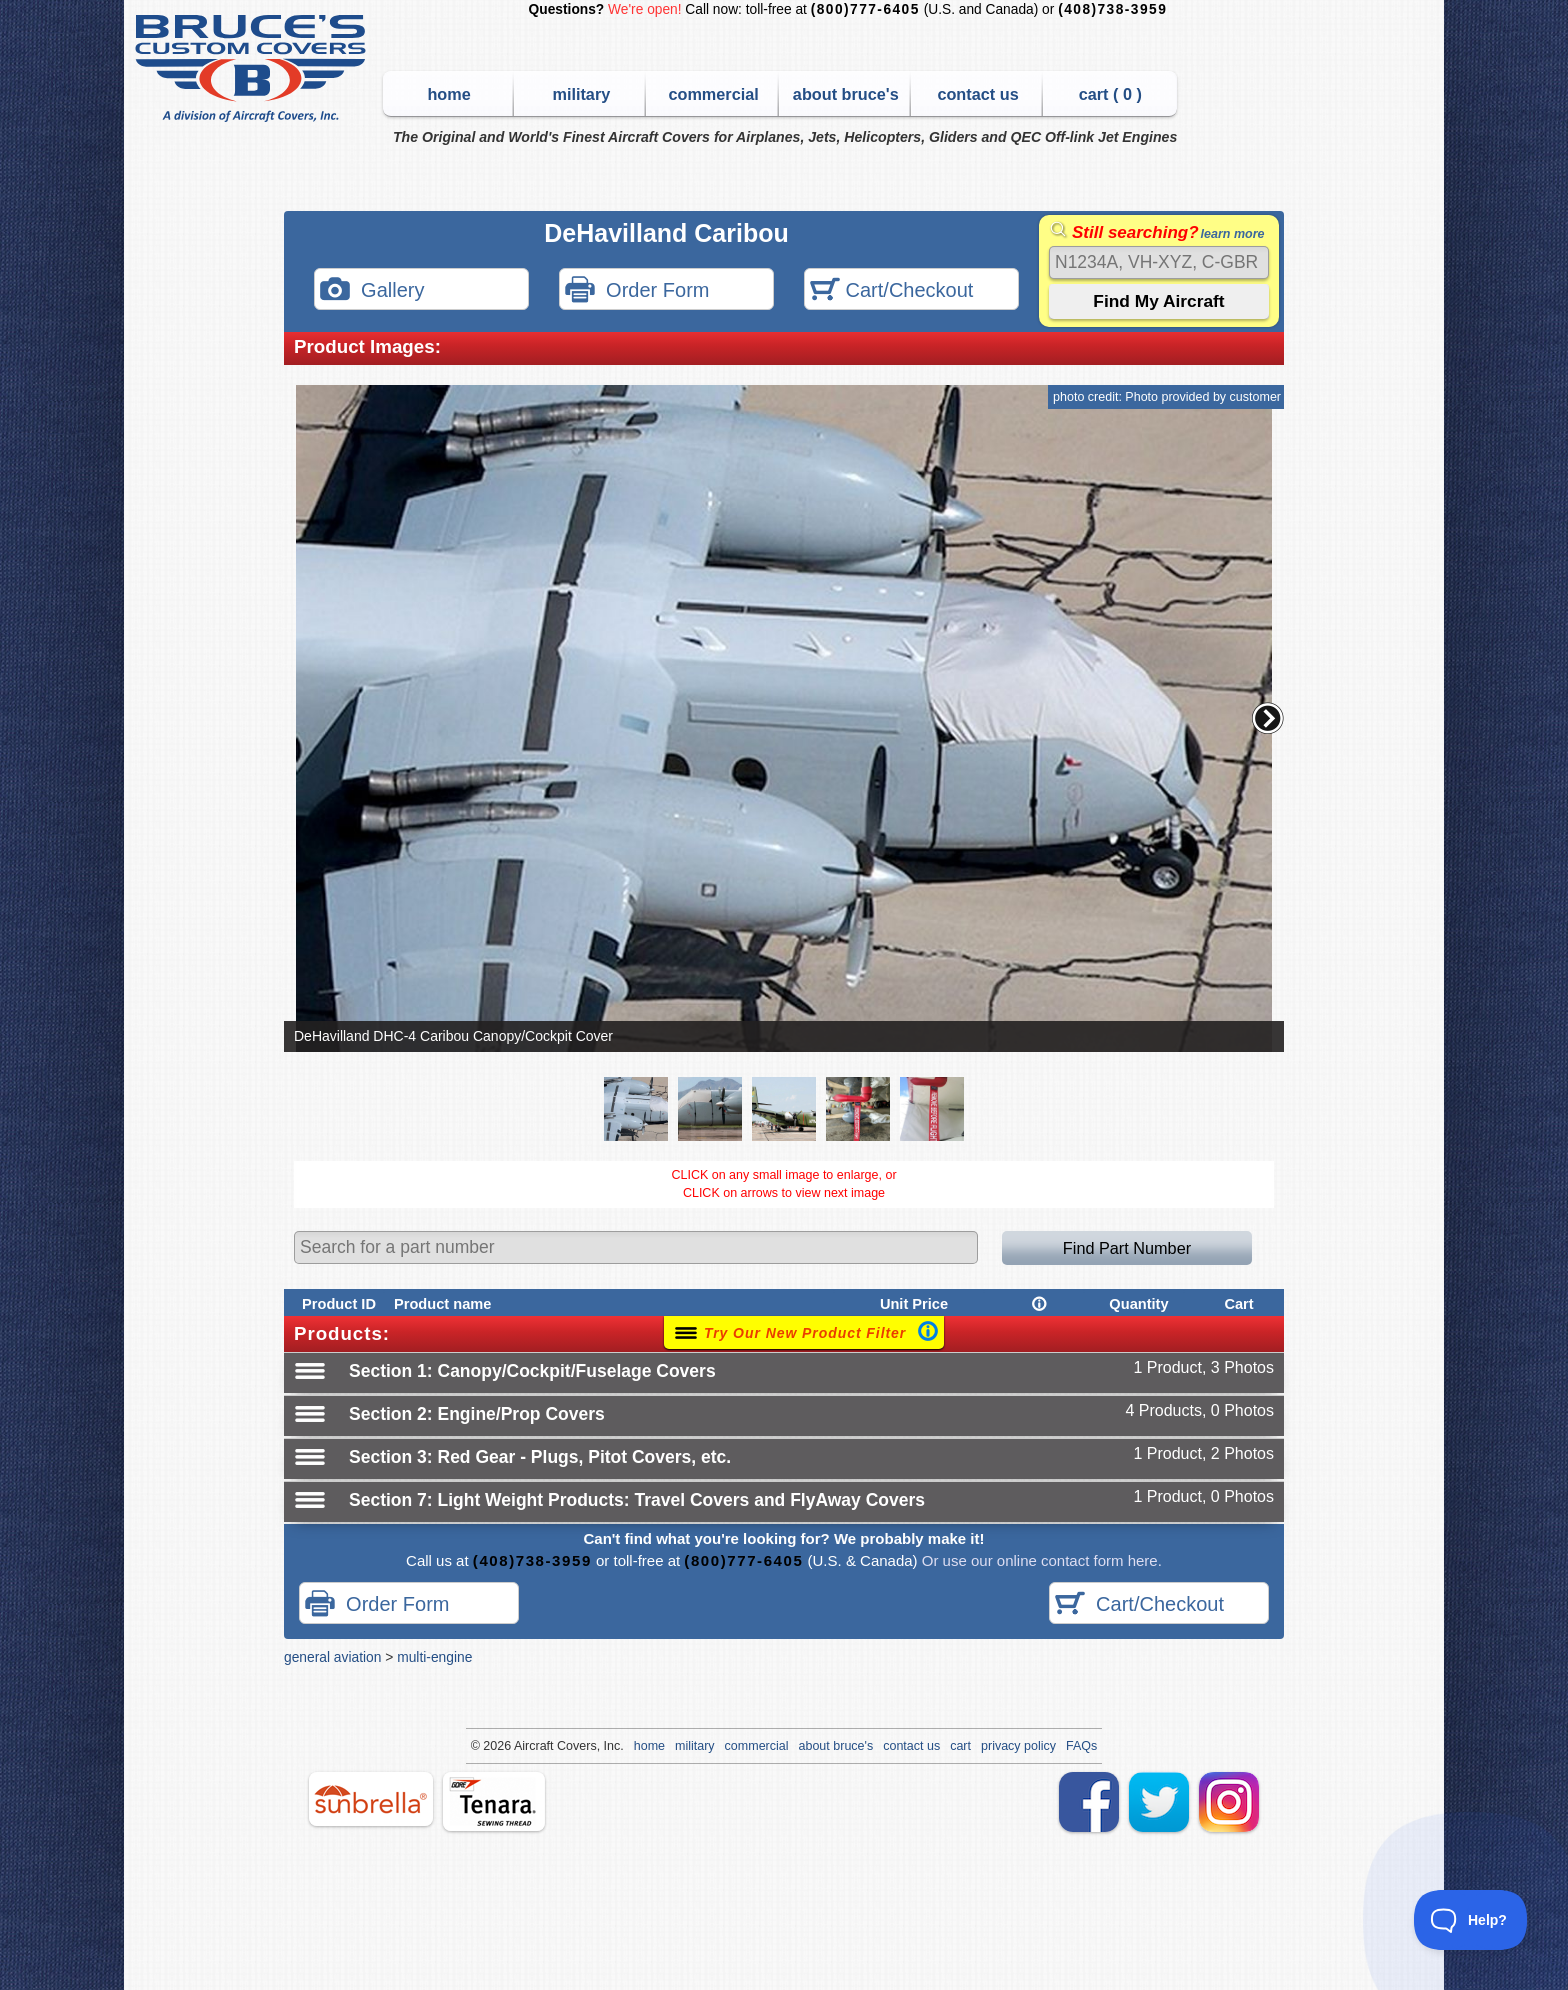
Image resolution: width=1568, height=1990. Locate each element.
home (448, 94)
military (581, 94)
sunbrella (371, 1799)
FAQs (1081, 1746)
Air (521, 1746)
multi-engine (434, 1657)
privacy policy (1018, 1746)
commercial (713, 94)
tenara (494, 1801)
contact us (977, 94)
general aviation (332, 1657)
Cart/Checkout (891, 291)
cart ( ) (1110, 94)
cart (960, 1746)
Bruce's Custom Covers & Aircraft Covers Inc (253, 68)
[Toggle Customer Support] (1471, 1920)
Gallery (372, 291)
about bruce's (846, 94)
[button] (1268, 718)
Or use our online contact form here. (1040, 1560)
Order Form (637, 291)
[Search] (1159, 262)
